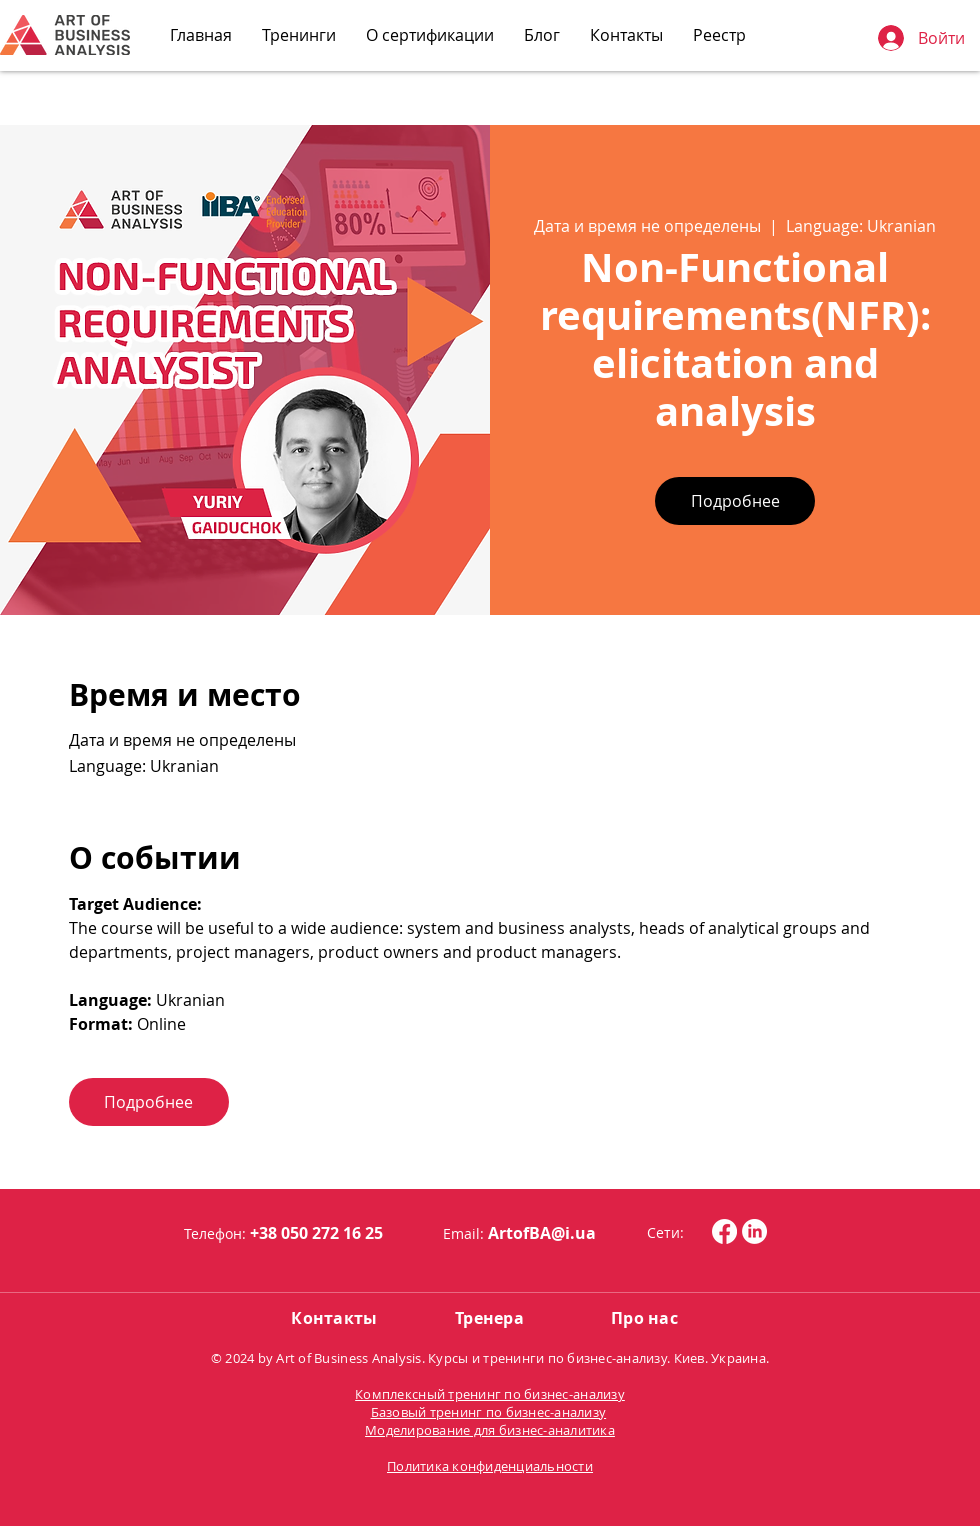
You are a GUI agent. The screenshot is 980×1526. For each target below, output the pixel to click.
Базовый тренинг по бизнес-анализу (489, 1412)
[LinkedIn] (754, 1231)
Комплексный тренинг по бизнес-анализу (490, 1394)
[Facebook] (724, 1231)
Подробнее (735, 501)
